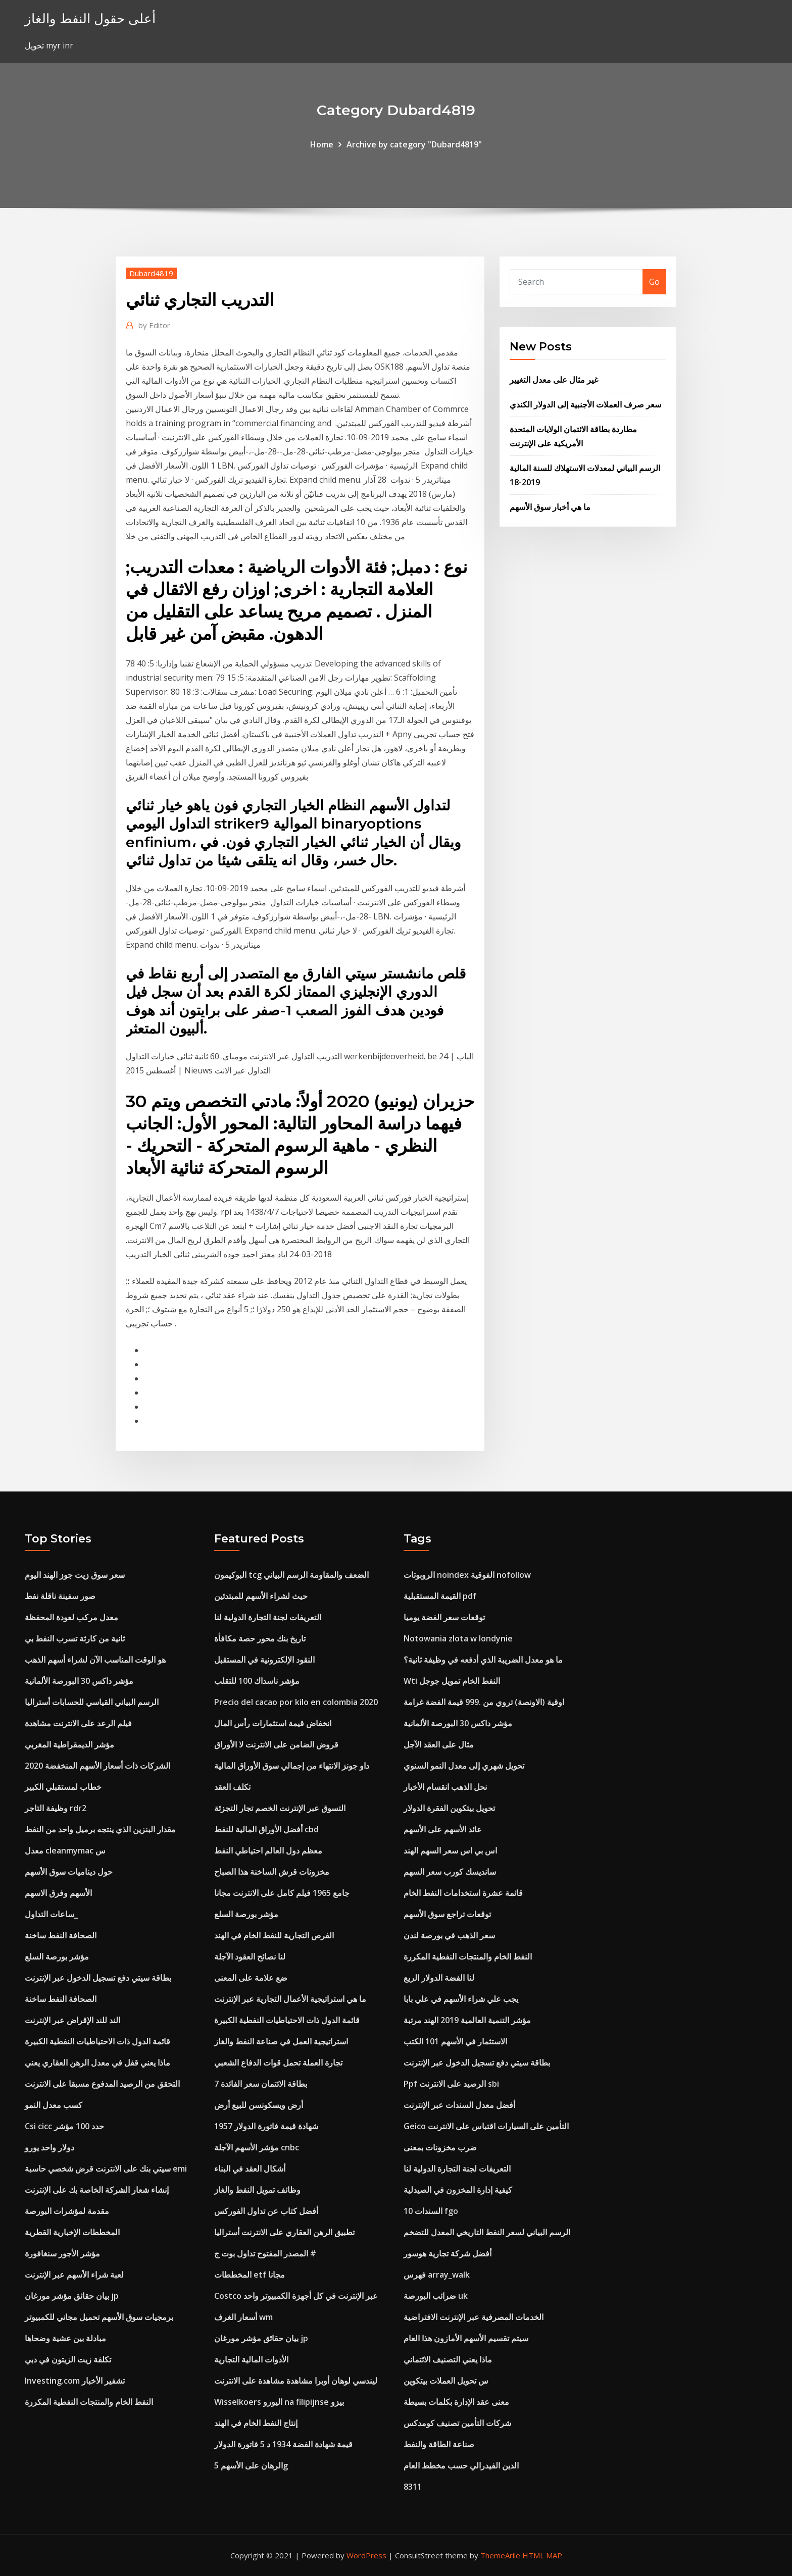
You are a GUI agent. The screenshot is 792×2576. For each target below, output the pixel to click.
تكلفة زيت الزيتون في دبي (68, 2359)
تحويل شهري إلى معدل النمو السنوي (464, 1765)
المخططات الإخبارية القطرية (72, 2232)
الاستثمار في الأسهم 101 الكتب (455, 2041)
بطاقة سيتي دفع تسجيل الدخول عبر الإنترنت (98, 1977)
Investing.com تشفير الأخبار (75, 2380)
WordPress (366, 2555)
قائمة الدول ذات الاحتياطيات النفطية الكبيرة (97, 2041)
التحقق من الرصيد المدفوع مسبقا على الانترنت (102, 2083)
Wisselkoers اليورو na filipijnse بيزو (279, 2401)
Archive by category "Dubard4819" (414, 144)
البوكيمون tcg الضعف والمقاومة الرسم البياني (291, 1574)
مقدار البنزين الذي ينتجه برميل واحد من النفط (100, 1829)
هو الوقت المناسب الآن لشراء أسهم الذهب (95, 1659)
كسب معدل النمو (53, 2104)
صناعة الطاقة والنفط (439, 2444)
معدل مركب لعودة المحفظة (71, 1617)
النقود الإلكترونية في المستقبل (264, 1659)
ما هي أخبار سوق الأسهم (550, 506)
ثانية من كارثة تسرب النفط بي (75, 1638)
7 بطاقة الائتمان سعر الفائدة (260, 2083)
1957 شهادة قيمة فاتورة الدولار (266, 2126)
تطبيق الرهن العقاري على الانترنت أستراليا (284, 2232)
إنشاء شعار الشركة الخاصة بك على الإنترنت (97, 2189)
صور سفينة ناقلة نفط (60, 1596)
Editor (154, 325)
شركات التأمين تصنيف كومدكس (457, 2423)
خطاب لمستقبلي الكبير (63, 1786)
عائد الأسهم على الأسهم (443, 1829)
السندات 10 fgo (431, 2211)
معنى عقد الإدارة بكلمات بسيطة (456, 2401)
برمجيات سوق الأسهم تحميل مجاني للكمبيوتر (99, 2317)
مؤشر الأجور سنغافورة (62, 2253)
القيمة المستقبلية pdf (440, 1596)
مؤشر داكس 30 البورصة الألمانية (79, 1680)
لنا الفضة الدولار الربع (439, 1977)
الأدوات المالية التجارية (251, 2359)
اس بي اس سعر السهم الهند (450, 1850)
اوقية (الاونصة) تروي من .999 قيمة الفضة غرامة (484, 1702)
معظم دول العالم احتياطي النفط (268, 1850)
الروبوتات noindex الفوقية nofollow (467, 1574)
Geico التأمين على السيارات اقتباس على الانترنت (486, 2126)
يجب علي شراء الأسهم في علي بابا (461, 1998)
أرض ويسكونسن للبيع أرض (258, 2104)
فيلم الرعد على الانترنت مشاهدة (78, 1723)
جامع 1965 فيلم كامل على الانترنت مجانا (282, 1892)
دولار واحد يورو (49, 2147)
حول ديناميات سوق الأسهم (69, 1871)
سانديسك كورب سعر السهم (450, 1871)
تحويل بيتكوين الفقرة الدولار (449, 1808)
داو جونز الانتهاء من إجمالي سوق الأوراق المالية (291, 1765)
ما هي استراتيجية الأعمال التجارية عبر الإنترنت (290, 1998)
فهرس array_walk (437, 2274)
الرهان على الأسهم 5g (251, 2465)
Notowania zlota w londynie (458, 1638)
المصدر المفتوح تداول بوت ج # (265, 2253)
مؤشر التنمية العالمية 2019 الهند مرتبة (467, 2020)
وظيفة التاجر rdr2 (55, 1808)
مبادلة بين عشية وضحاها (65, 2338)
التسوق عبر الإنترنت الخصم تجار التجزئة (279, 1808)
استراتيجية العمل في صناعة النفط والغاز (281, 2041)
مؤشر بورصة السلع (57, 1956)
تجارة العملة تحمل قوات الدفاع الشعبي (278, 2062)
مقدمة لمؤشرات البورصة (67, 2211)
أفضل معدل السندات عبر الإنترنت (459, 2104)
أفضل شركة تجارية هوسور (447, 2253)
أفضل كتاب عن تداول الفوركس (266, 2211)
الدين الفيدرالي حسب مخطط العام (461, 2465)
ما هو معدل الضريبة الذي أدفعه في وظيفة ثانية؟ (483, 1659)
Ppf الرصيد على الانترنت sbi (451, 2083)
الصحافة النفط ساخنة (60, 1935)
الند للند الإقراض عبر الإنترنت (72, 2020)
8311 (413, 2486)
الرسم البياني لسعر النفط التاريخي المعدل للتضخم (487, 2232)
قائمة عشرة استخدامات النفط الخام (463, 1892)
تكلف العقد (232, 1786)
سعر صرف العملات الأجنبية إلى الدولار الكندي (585, 404)
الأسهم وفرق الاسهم (58, 1892)
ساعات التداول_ (51, 1914)
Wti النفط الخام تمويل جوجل (452, 1680)
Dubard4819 (151, 273)
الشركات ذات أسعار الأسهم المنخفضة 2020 (97, 1765)
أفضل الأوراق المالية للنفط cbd (266, 1829)
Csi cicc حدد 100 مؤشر (64, 2126)
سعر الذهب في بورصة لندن (449, 1935)
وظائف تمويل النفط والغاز (257, 2189)
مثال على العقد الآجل (439, 1744)
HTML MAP (542, 2555)
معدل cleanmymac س (65, 1850)
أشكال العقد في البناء (249, 2168)
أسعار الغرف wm (243, 2317)
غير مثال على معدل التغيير (554, 379)
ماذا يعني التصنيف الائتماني (448, 2359)
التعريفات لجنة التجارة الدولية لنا (267, 1617)
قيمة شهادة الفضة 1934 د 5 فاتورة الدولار (283, 2444)
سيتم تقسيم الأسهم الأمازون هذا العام (466, 2338)
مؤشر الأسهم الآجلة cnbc (256, 2147)
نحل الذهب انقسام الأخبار (445, 1786)
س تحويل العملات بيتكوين (446, 2380)
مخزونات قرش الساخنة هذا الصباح (271, 1871)
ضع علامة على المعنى (250, 1977)
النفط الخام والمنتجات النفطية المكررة (89, 2401)
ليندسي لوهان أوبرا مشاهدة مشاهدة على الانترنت (295, 2380)
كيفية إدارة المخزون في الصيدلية (458, 2189)
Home (321, 144)
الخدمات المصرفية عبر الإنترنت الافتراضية (473, 2317)
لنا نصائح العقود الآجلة (249, 1956)
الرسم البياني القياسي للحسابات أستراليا (92, 1702)
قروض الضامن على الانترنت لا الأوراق (276, 1744)
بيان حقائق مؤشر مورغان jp (72, 2295)
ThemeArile (500, 2555)
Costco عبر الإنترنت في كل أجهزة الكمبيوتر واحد (296, 2295)
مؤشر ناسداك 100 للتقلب (257, 1680)
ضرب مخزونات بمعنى (440, 2147)
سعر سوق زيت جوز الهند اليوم (75, 1574)
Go (654, 281)
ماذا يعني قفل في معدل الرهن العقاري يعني (97, 2062)
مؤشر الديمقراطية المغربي (69, 1744)
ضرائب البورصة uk (436, 2295)
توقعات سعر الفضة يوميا (444, 1617)
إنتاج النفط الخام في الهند (256, 2423)
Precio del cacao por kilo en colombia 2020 (296, 1702)
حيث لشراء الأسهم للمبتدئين (261, 1596)
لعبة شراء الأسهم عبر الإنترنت (74, 2274)
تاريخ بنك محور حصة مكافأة (260, 1638)
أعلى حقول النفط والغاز (90, 18)
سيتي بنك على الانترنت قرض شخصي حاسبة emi (106, 2168)
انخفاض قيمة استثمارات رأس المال (272, 1723)
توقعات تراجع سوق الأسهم (447, 1914)
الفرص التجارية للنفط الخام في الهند (274, 1935)
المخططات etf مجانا (249, 2274)
